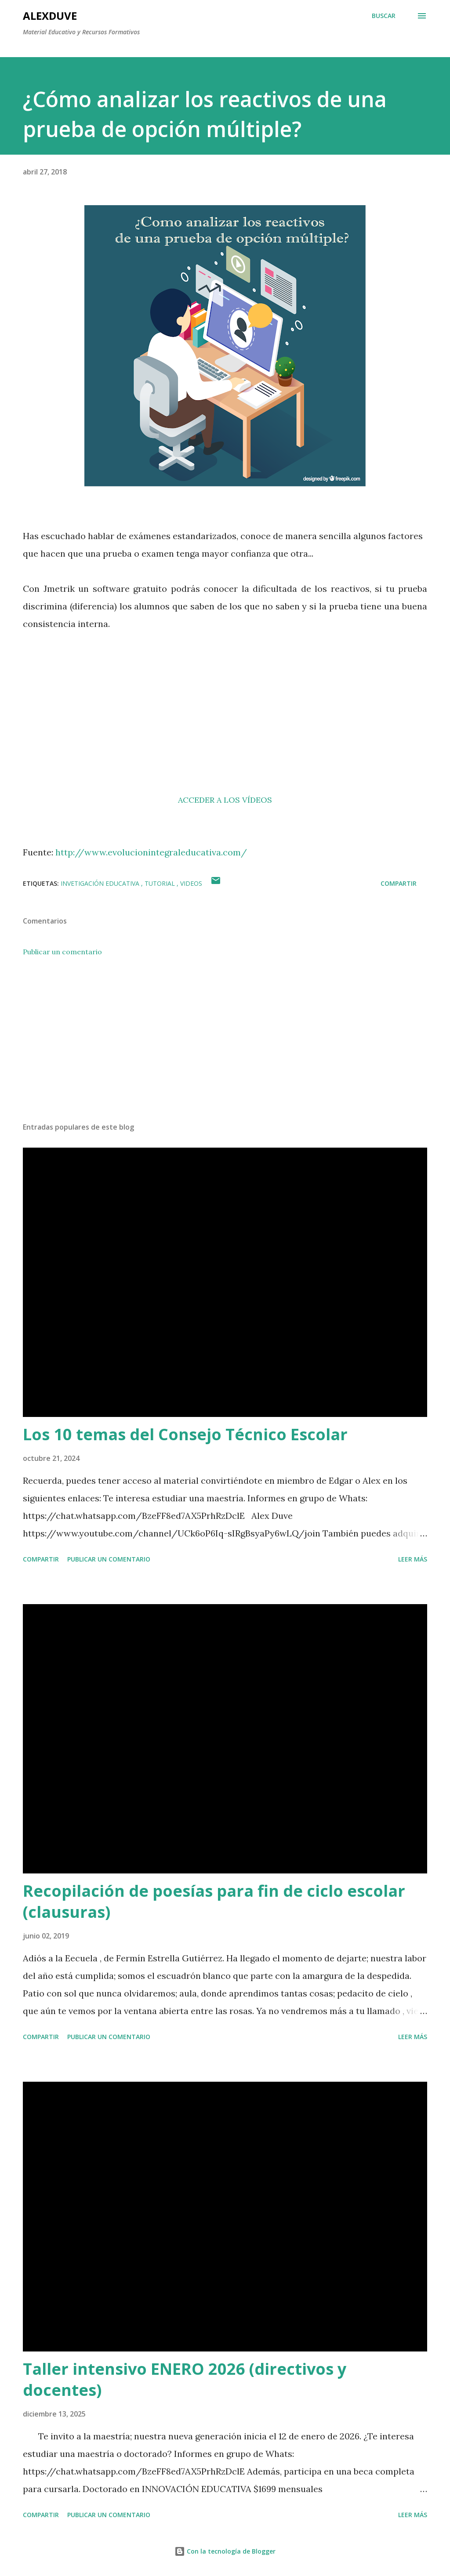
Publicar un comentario (62, 951)
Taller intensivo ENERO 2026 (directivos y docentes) (184, 2379)
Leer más (412, 1559)
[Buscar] (384, 16)
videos (191, 883)
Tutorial (161, 883)
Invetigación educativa (101, 883)
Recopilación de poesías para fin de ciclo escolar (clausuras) (214, 1901)
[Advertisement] (225, 729)
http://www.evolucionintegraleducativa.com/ (151, 852)
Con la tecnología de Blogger (225, 2551)
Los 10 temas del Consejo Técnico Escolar (185, 1434)
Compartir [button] (399, 883)
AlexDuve (50, 15)
